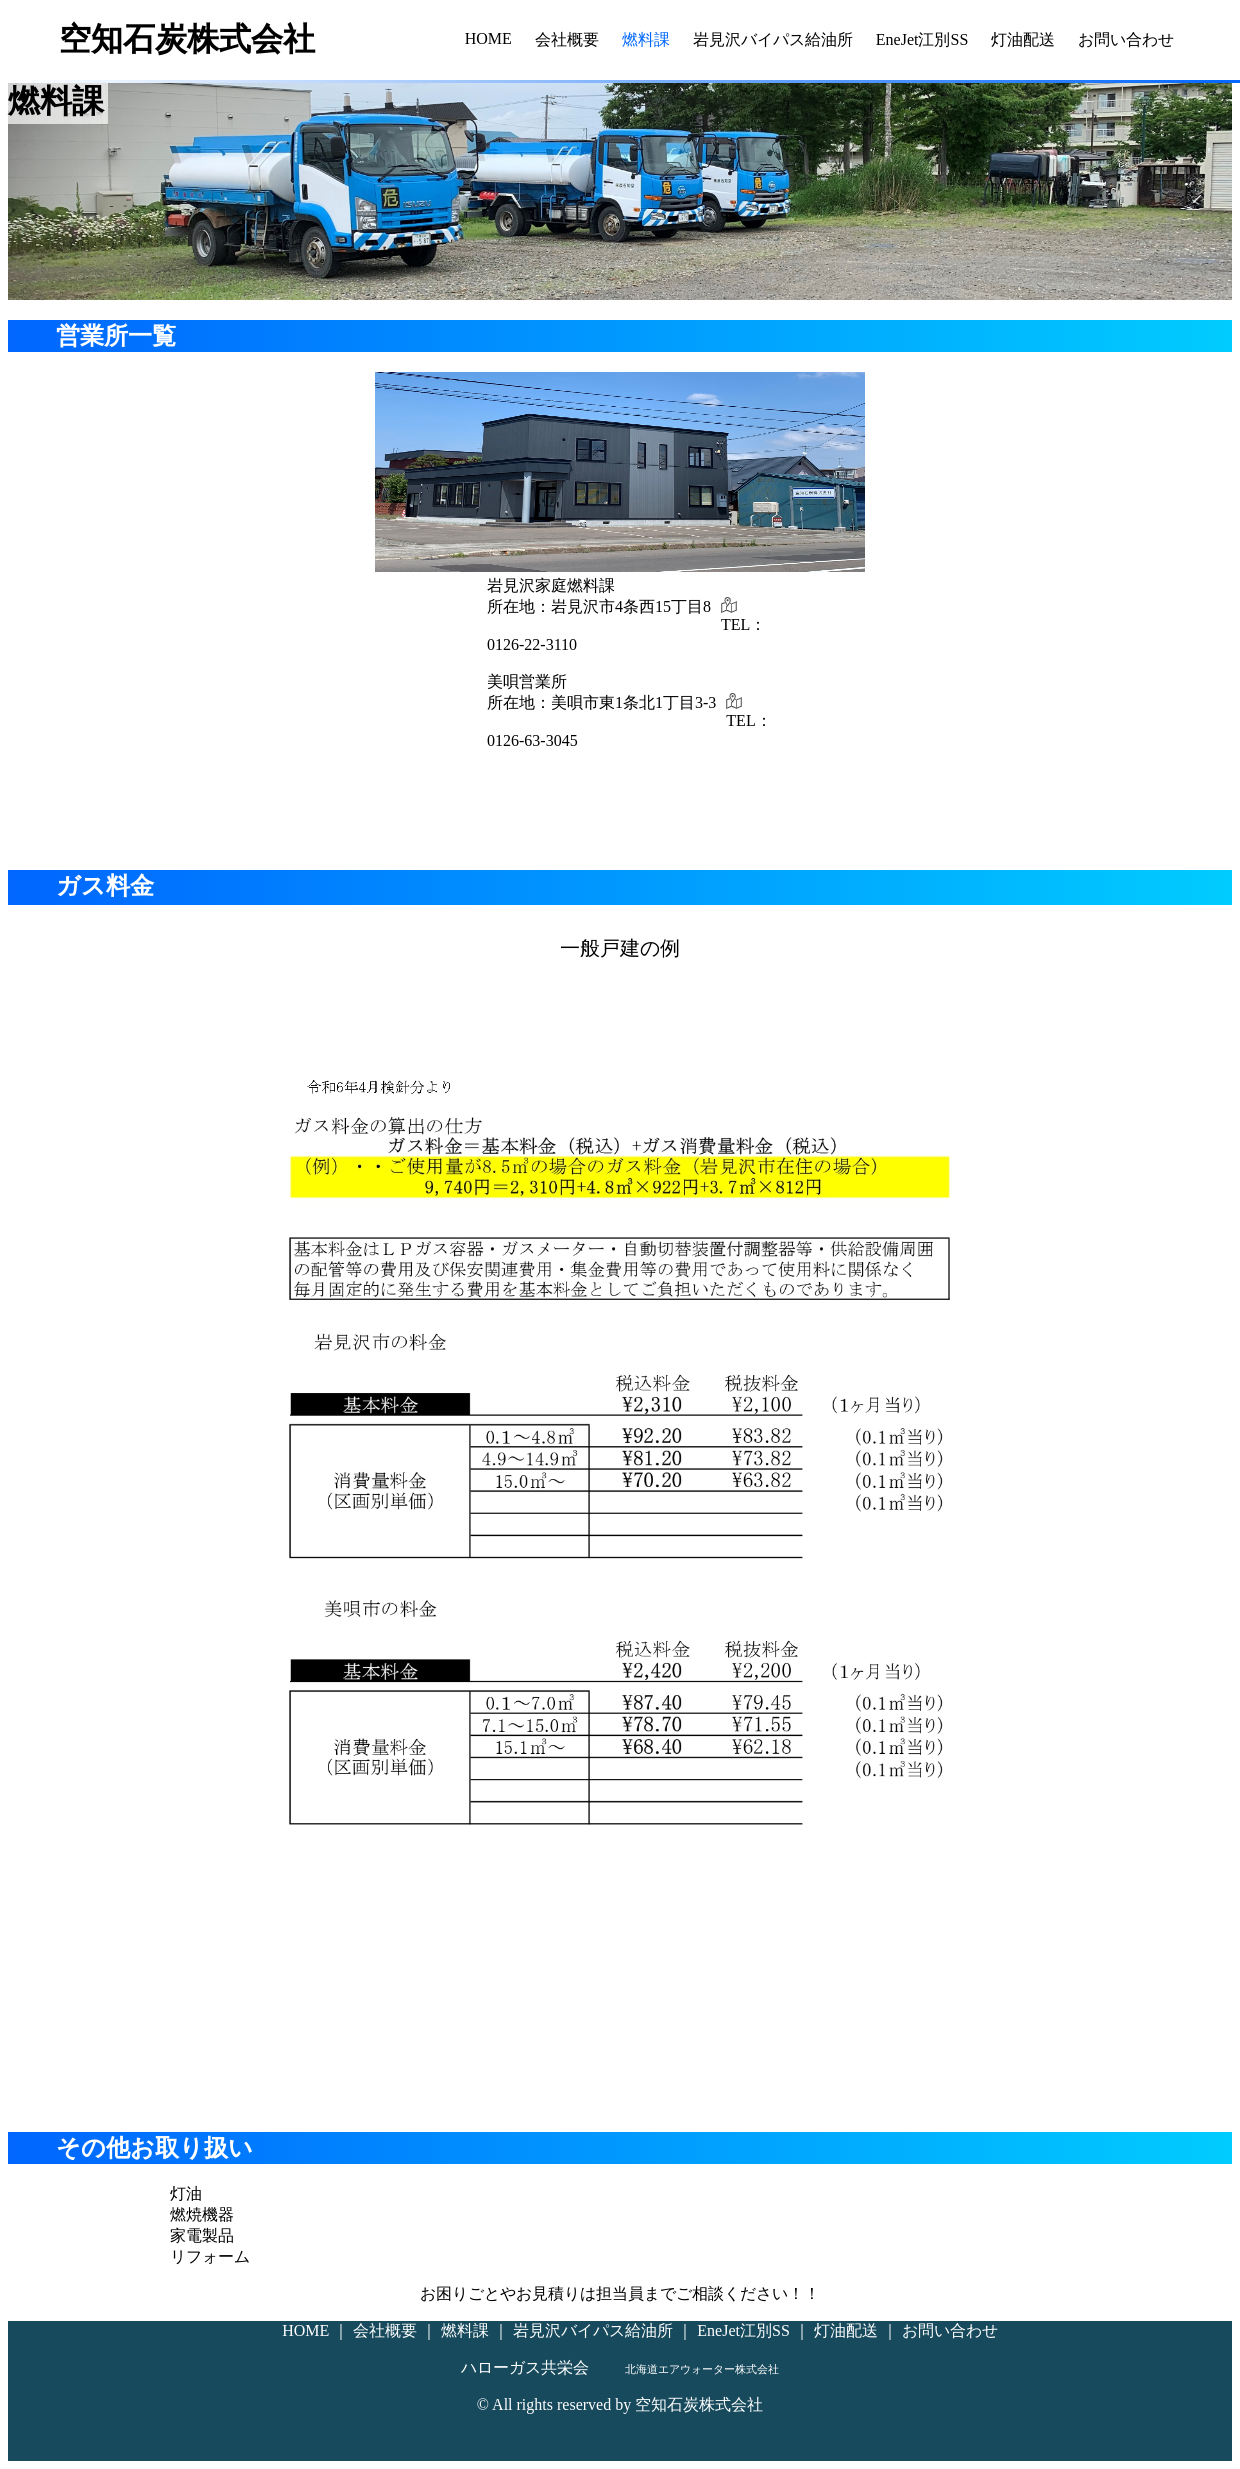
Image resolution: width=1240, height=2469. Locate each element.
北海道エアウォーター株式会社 (702, 2369)
